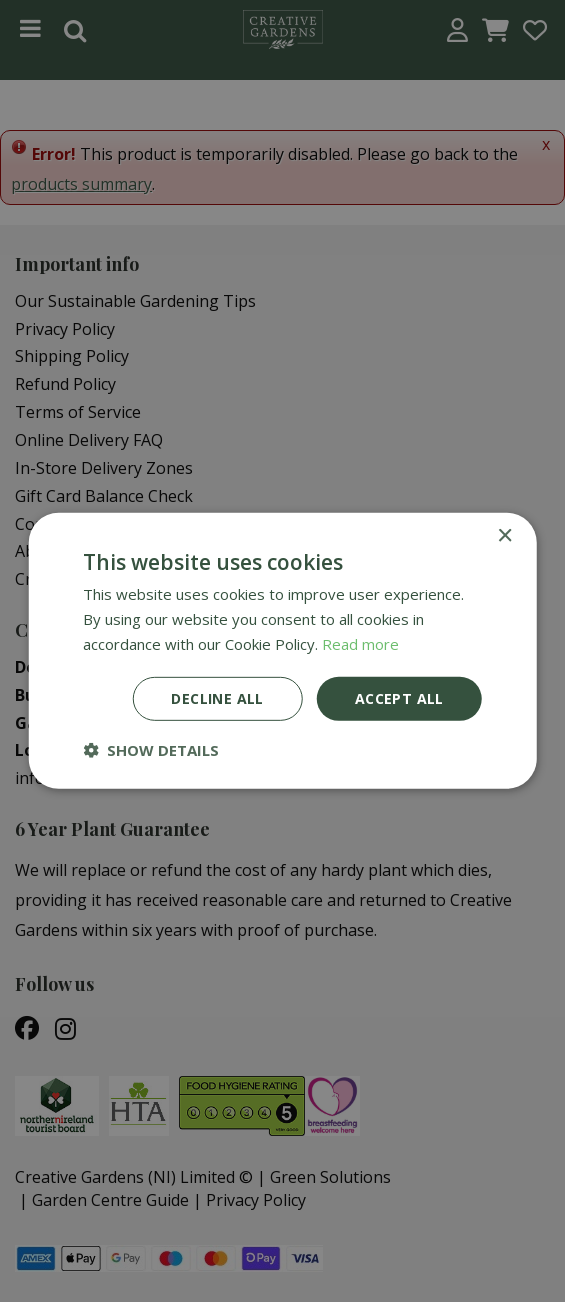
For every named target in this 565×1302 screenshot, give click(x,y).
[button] (151, 750)
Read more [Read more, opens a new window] (360, 644)
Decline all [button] (217, 697)
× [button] (504, 536)
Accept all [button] (399, 697)
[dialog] (282, 651)
